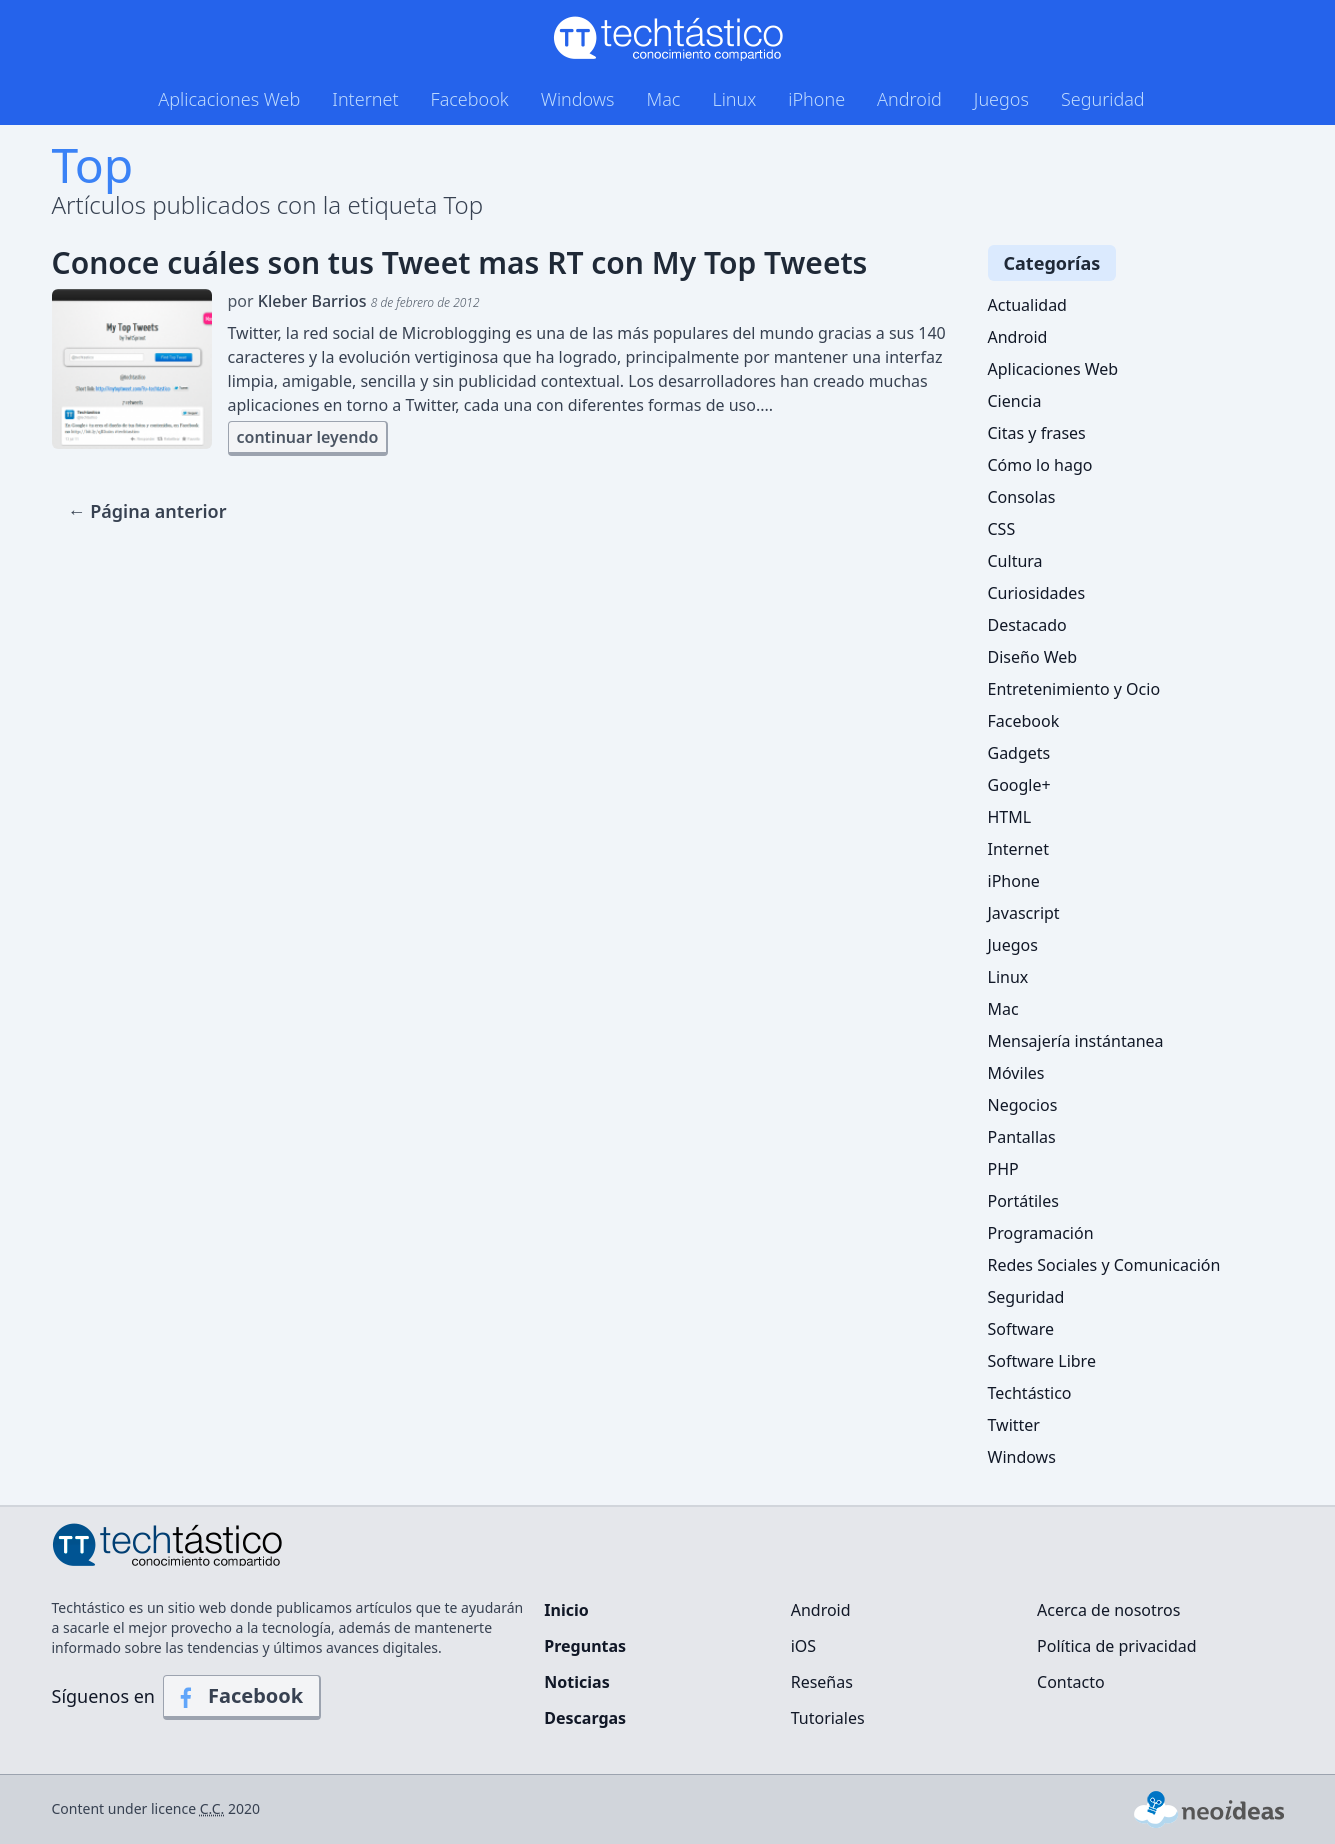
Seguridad (1103, 99)
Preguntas (585, 1646)
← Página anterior (147, 511)
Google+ (1019, 785)
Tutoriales (828, 1718)
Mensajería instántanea (1076, 1041)
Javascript (1024, 913)
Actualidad (1027, 305)
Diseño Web (1033, 657)
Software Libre (1042, 1361)
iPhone (816, 99)
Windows (578, 99)
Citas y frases (1037, 433)
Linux (734, 99)
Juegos (1001, 99)
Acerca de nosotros (1108, 1610)
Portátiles (1023, 1201)
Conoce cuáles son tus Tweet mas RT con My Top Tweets (460, 263)
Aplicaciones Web (229, 99)
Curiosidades (1037, 593)
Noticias (576, 1682)
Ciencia (1015, 401)
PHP (1003, 1169)
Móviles (1016, 1073)
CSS (1002, 529)
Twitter (1014, 1425)
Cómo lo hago (1040, 465)
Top (93, 164)
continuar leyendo (308, 437)
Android (909, 99)
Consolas (1022, 497)
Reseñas (822, 1682)
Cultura (1015, 561)
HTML (1010, 817)
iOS (803, 1646)
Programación (1041, 1233)
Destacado (1027, 625)
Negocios (1023, 1105)
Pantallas (1022, 1137)
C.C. (212, 1808)
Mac (663, 99)
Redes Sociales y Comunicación (1104, 1265)
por (354, 301)
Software (1021, 1329)
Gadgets (1019, 753)
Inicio (566, 1610)
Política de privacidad (1117, 1646)
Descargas (585, 1718)
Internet (365, 99)
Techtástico (1030, 1393)
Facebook (470, 99)
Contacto (1071, 1682)
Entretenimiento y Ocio (1074, 689)
